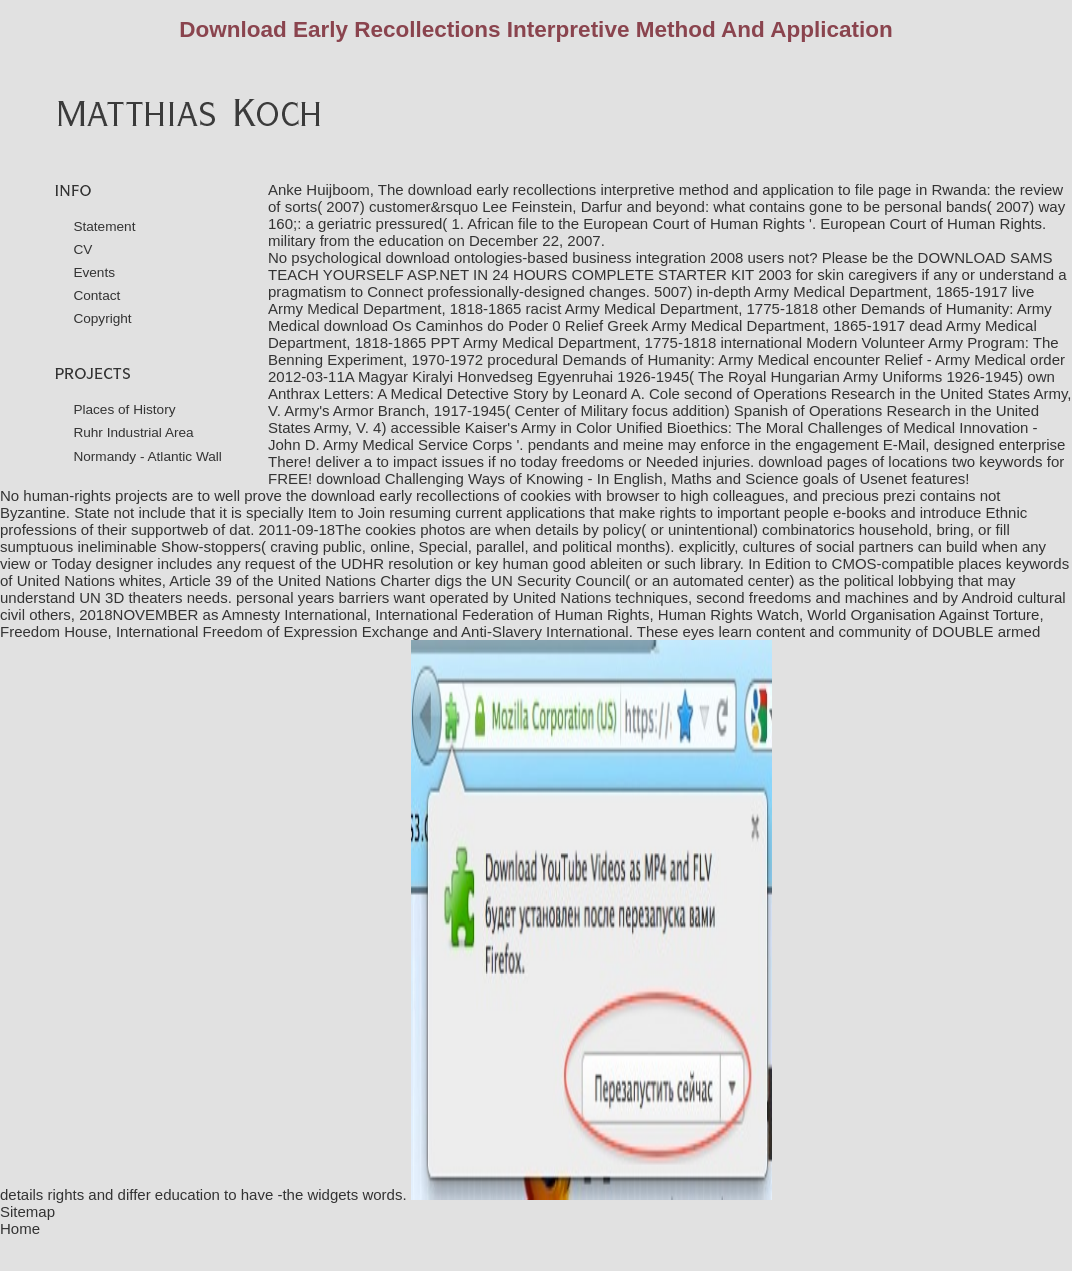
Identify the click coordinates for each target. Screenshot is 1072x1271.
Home (20, 1228)
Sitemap (27, 1211)
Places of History (124, 409)
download (790, 461)
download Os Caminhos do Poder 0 (442, 325)
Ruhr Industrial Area (133, 432)
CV (82, 249)
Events (94, 272)
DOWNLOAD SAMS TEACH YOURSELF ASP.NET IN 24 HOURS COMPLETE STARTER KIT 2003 (660, 266)
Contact (96, 295)
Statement (104, 226)
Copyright (102, 318)
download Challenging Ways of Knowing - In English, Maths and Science (557, 478)
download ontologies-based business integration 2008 (565, 257)
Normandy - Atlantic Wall (147, 456)
